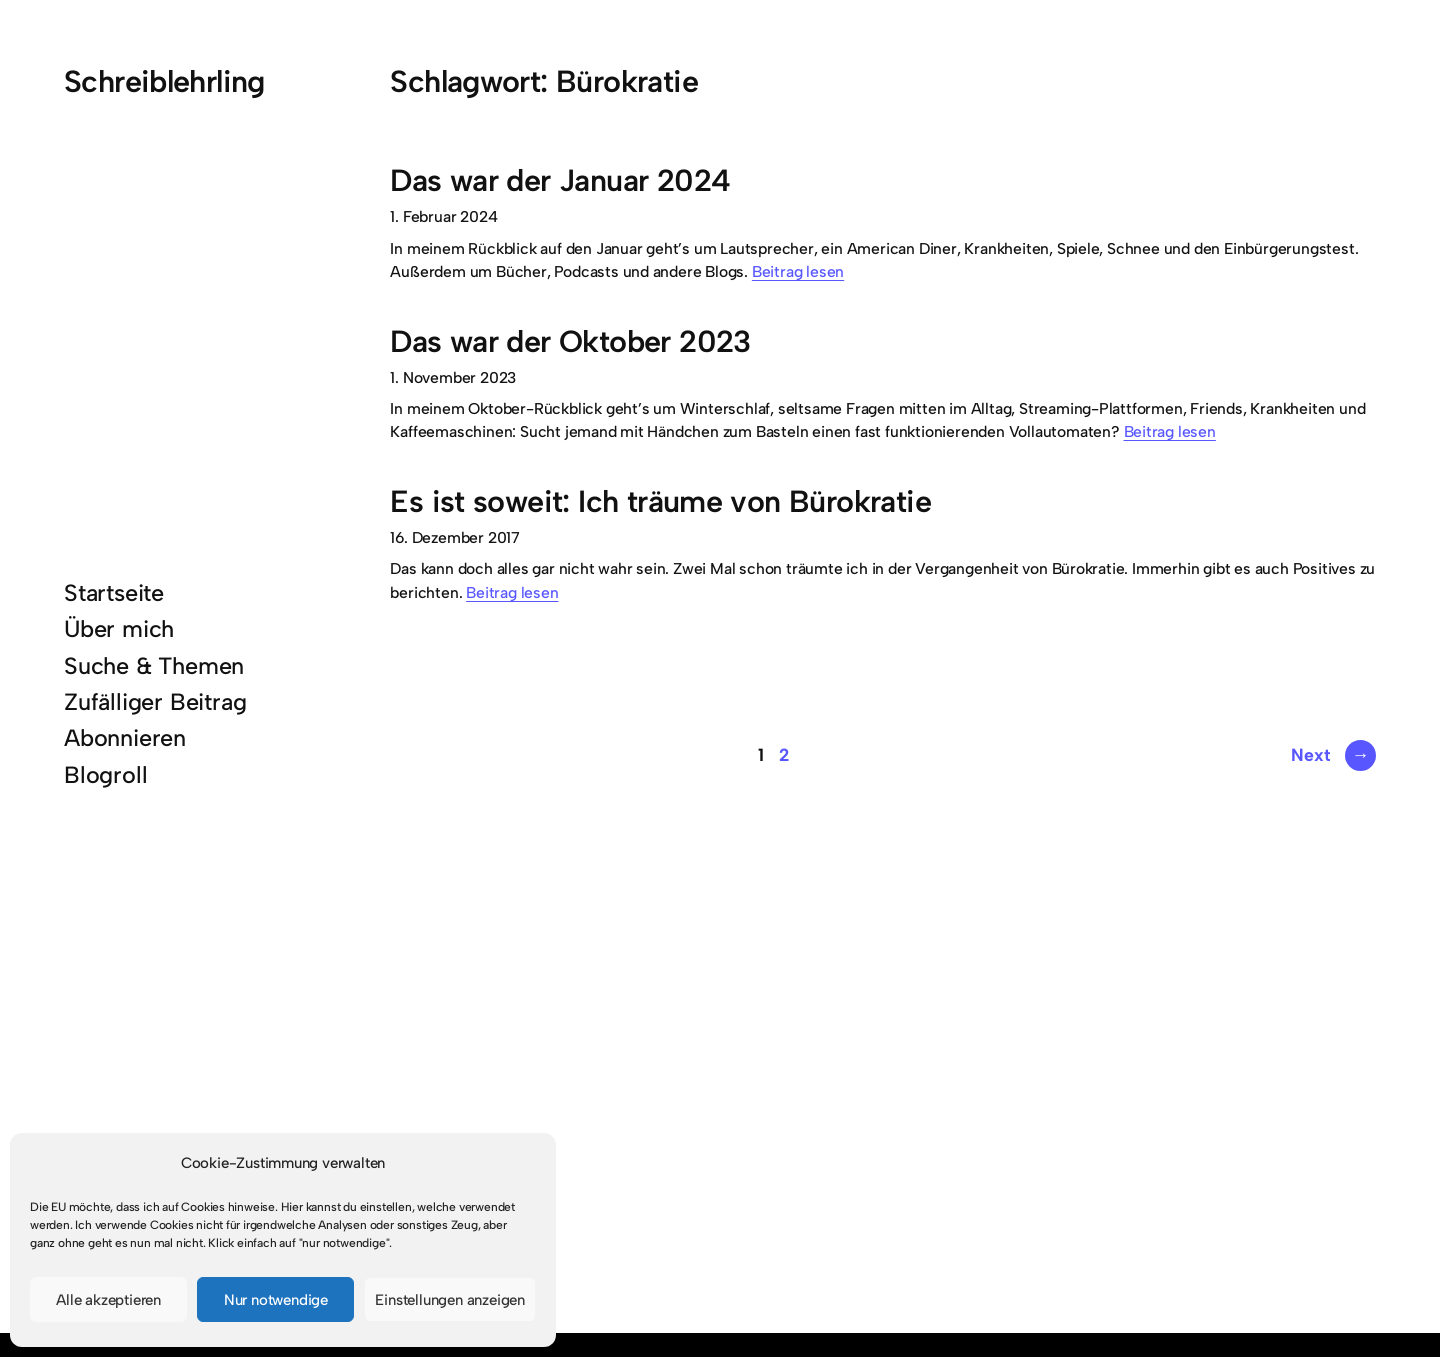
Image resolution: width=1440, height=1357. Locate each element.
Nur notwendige (276, 1300)
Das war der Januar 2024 (560, 180)
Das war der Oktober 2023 (570, 341)
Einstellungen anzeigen (450, 1300)
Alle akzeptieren (108, 1300)
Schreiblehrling (164, 81)
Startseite (114, 593)
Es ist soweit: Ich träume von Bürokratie (660, 501)
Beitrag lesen (798, 271)
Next (1333, 755)
